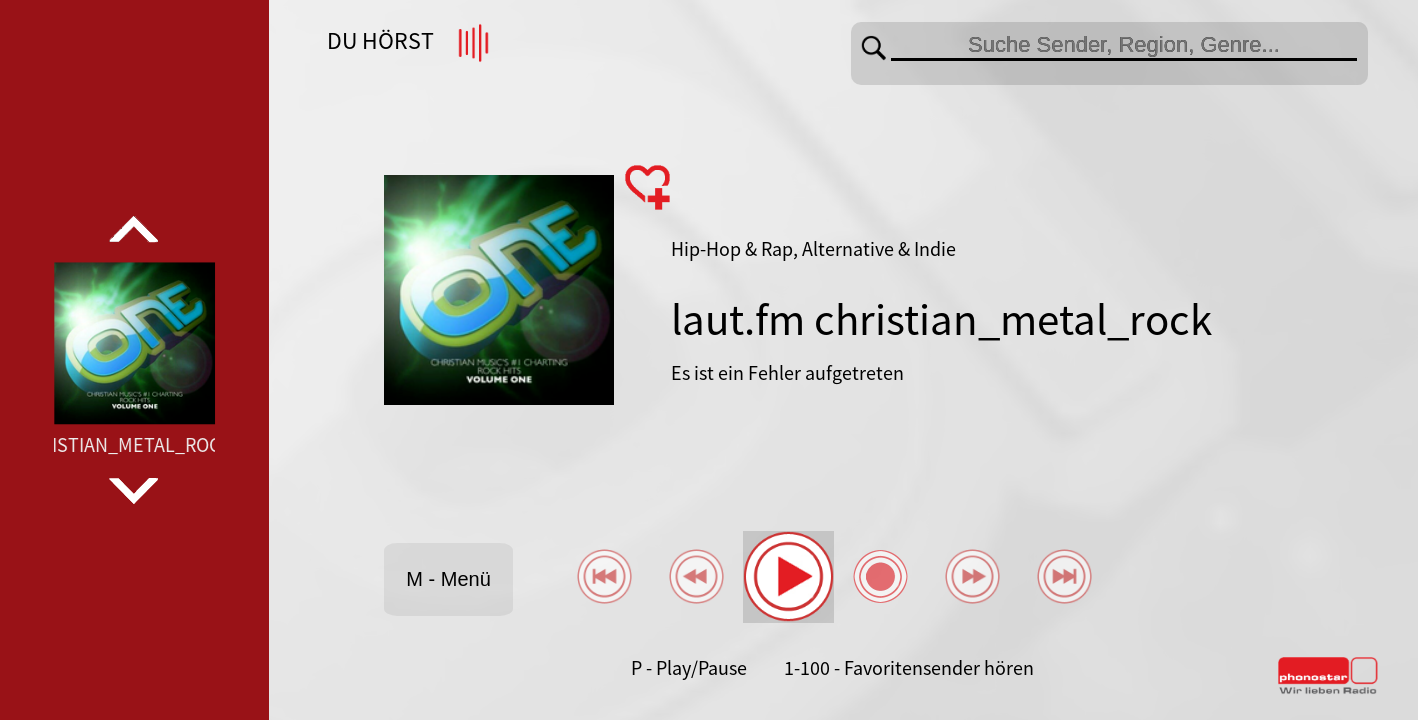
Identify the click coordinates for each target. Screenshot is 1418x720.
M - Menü (448, 579)
